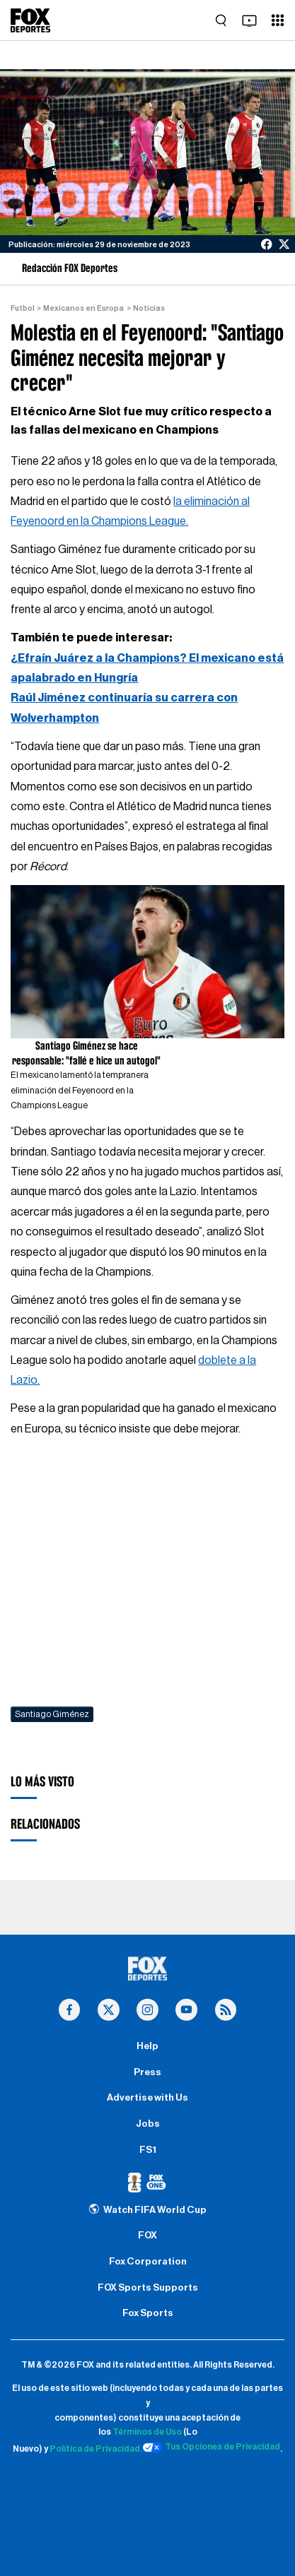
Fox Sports (147, 2313)
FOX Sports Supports (148, 2288)
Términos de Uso (147, 2432)
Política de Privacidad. (96, 2449)
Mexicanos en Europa (83, 308)
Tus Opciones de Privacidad (211, 2447)
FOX (147, 2235)
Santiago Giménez (52, 1714)
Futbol (23, 308)
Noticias (149, 308)
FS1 (147, 2150)
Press (147, 2072)
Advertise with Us (147, 2098)
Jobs (148, 2124)
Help (147, 2046)
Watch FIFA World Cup (148, 2210)
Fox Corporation (148, 2262)
